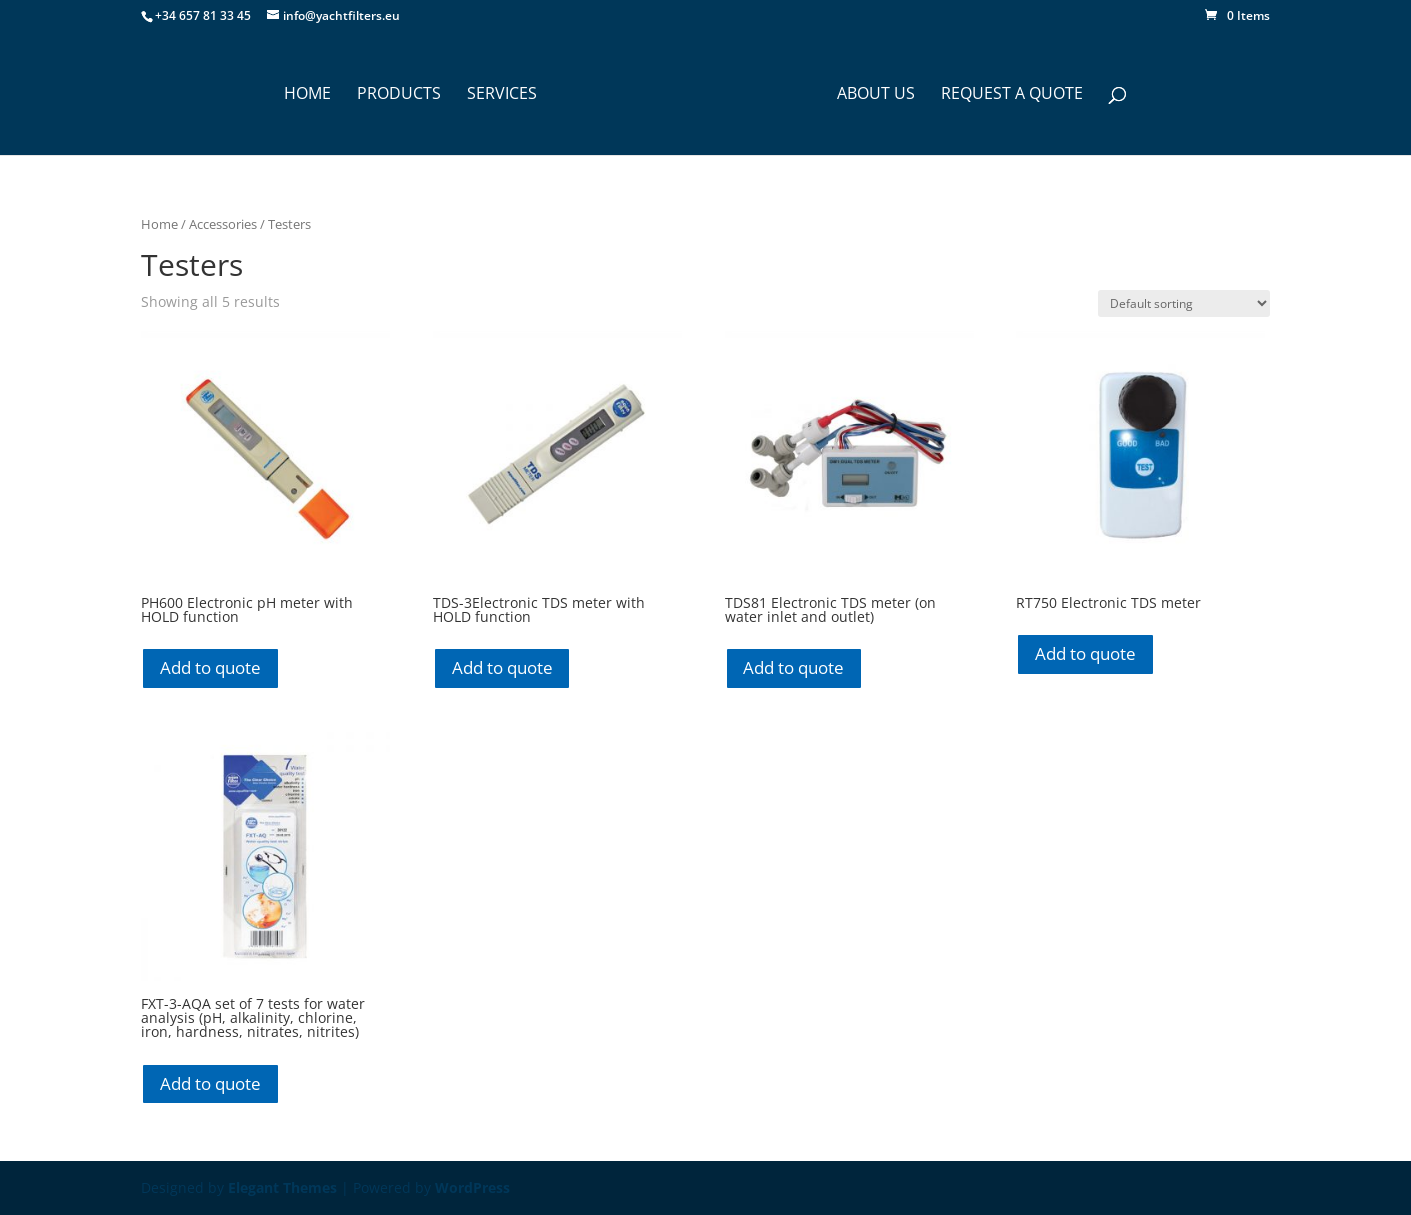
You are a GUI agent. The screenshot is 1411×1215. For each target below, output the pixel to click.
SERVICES (502, 95)
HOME (307, 95)
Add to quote (210, 667)
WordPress (472, 1187)
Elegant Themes (282, 1187)
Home (159, 224)
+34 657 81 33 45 (203, 15)
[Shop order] (1184, 303)
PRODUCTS (399, 95)
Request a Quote (1012, 95)
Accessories (223, 224)
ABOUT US (876, 95)
